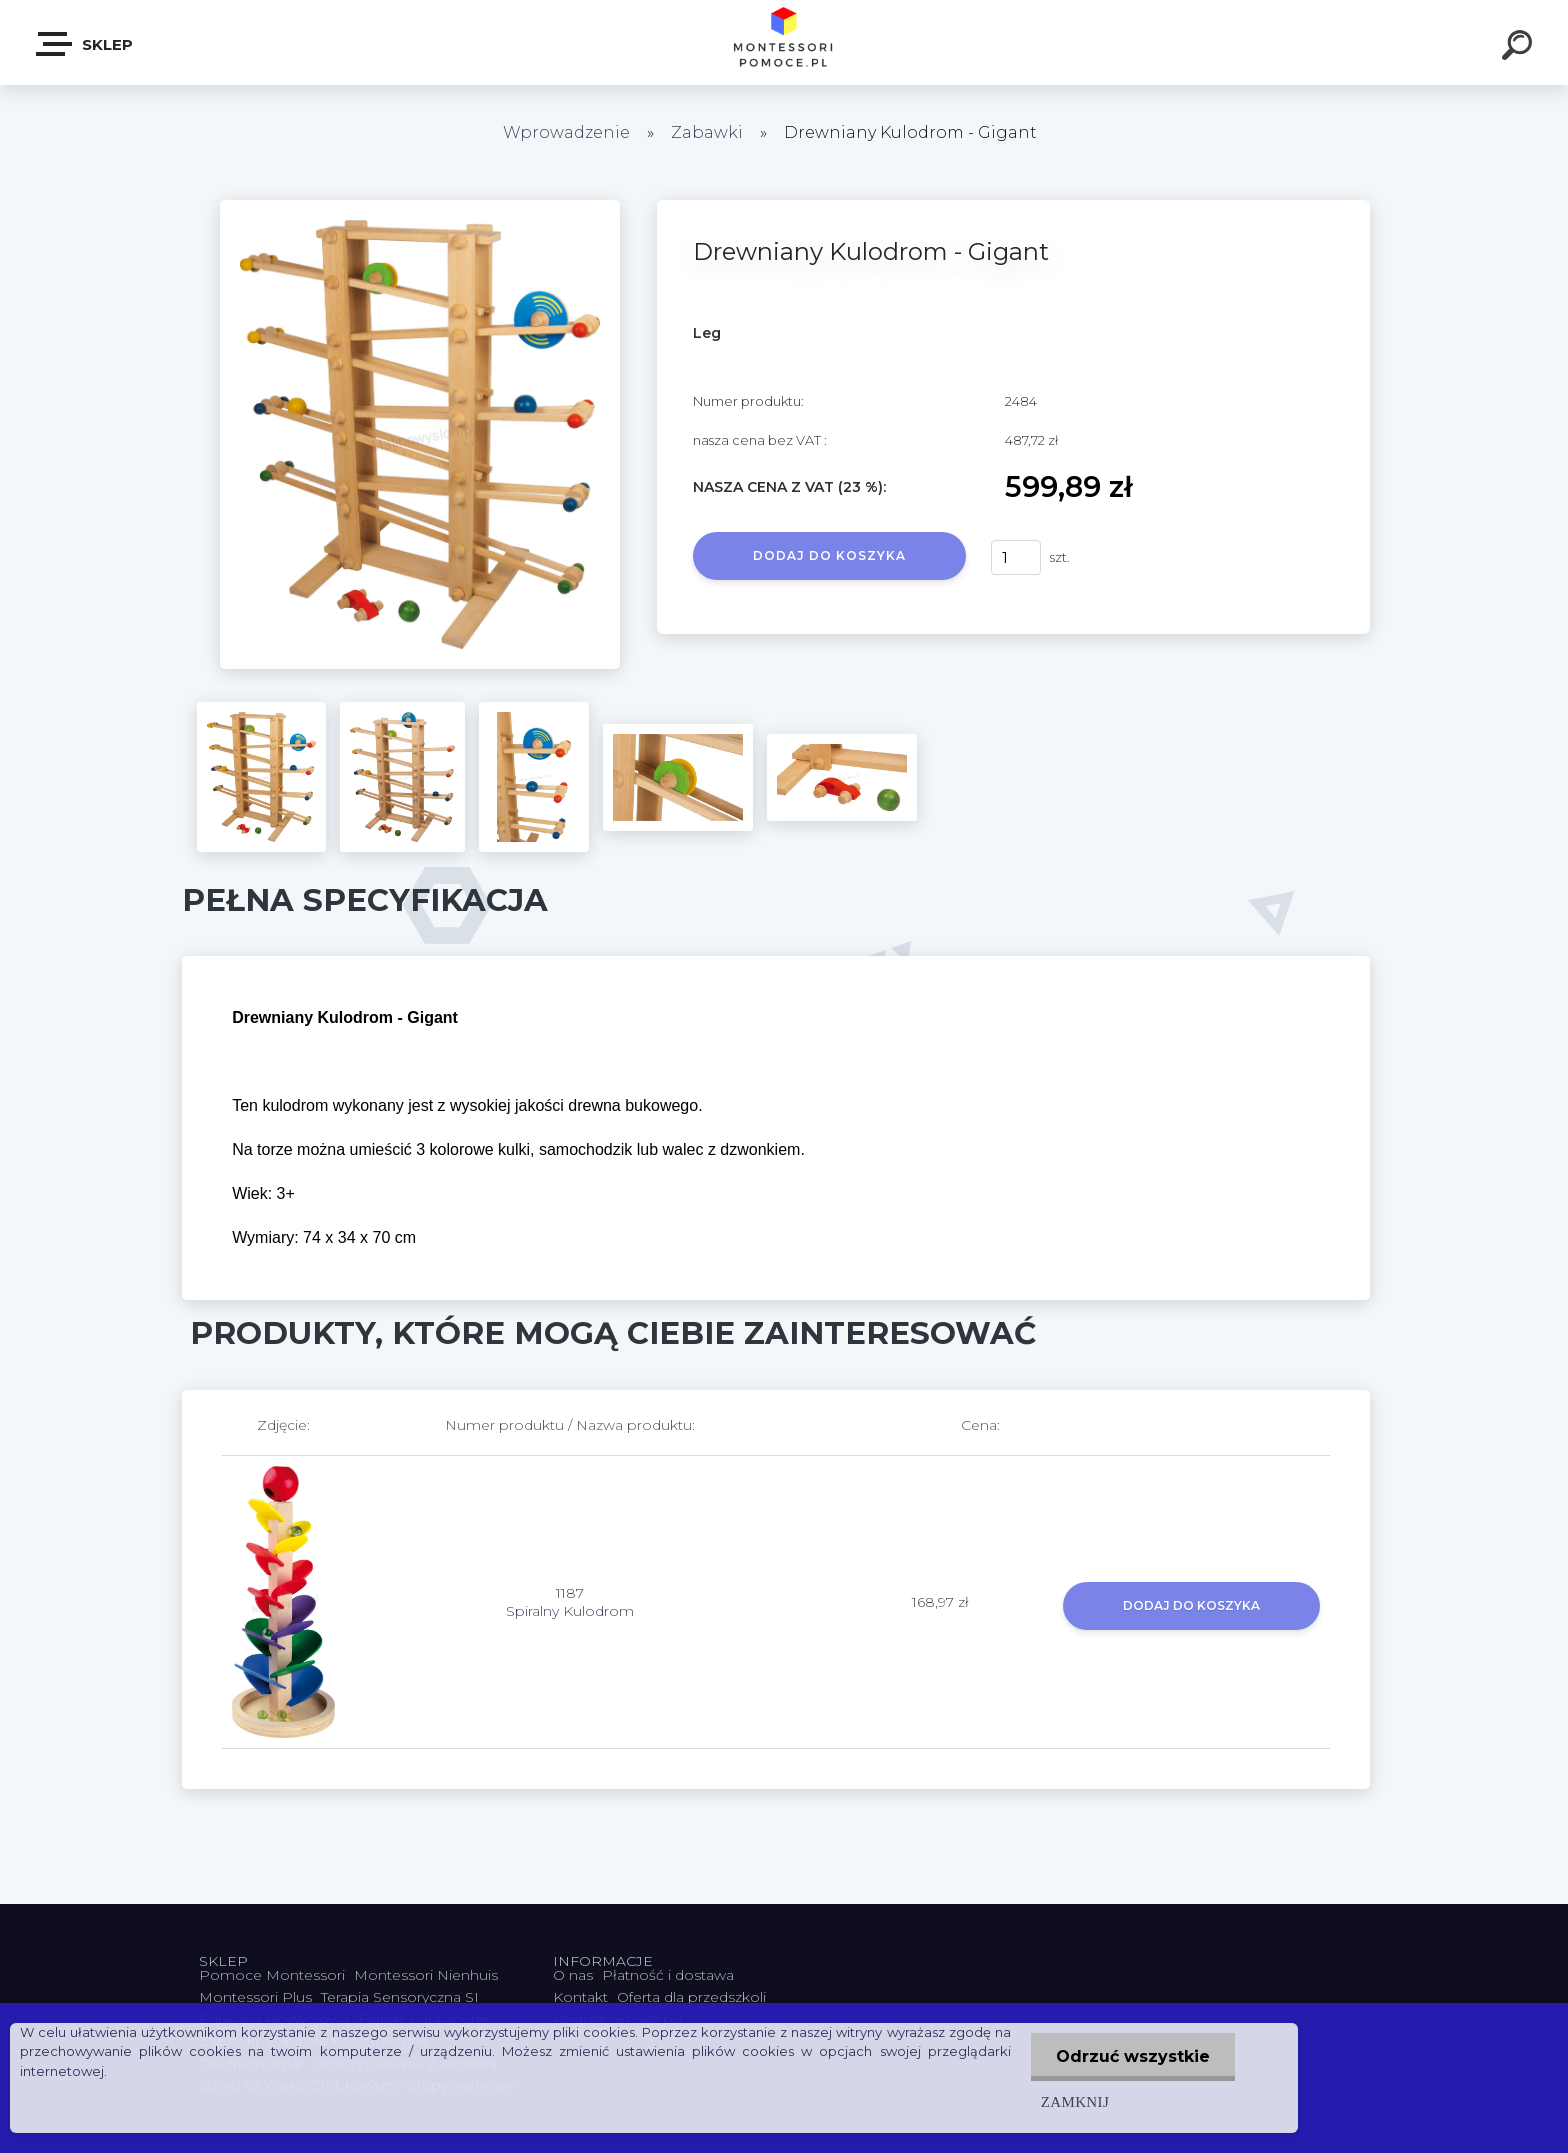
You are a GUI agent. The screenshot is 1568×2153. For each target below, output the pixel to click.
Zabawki (709, 132)
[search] (1520, 48)
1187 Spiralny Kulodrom (570, 1602)
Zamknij (1075, 2101)
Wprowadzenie (566, 132)
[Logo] (784, 42)
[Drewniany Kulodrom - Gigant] (420, 207)
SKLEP (85, 44)
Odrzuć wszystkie (1133, 2056)
